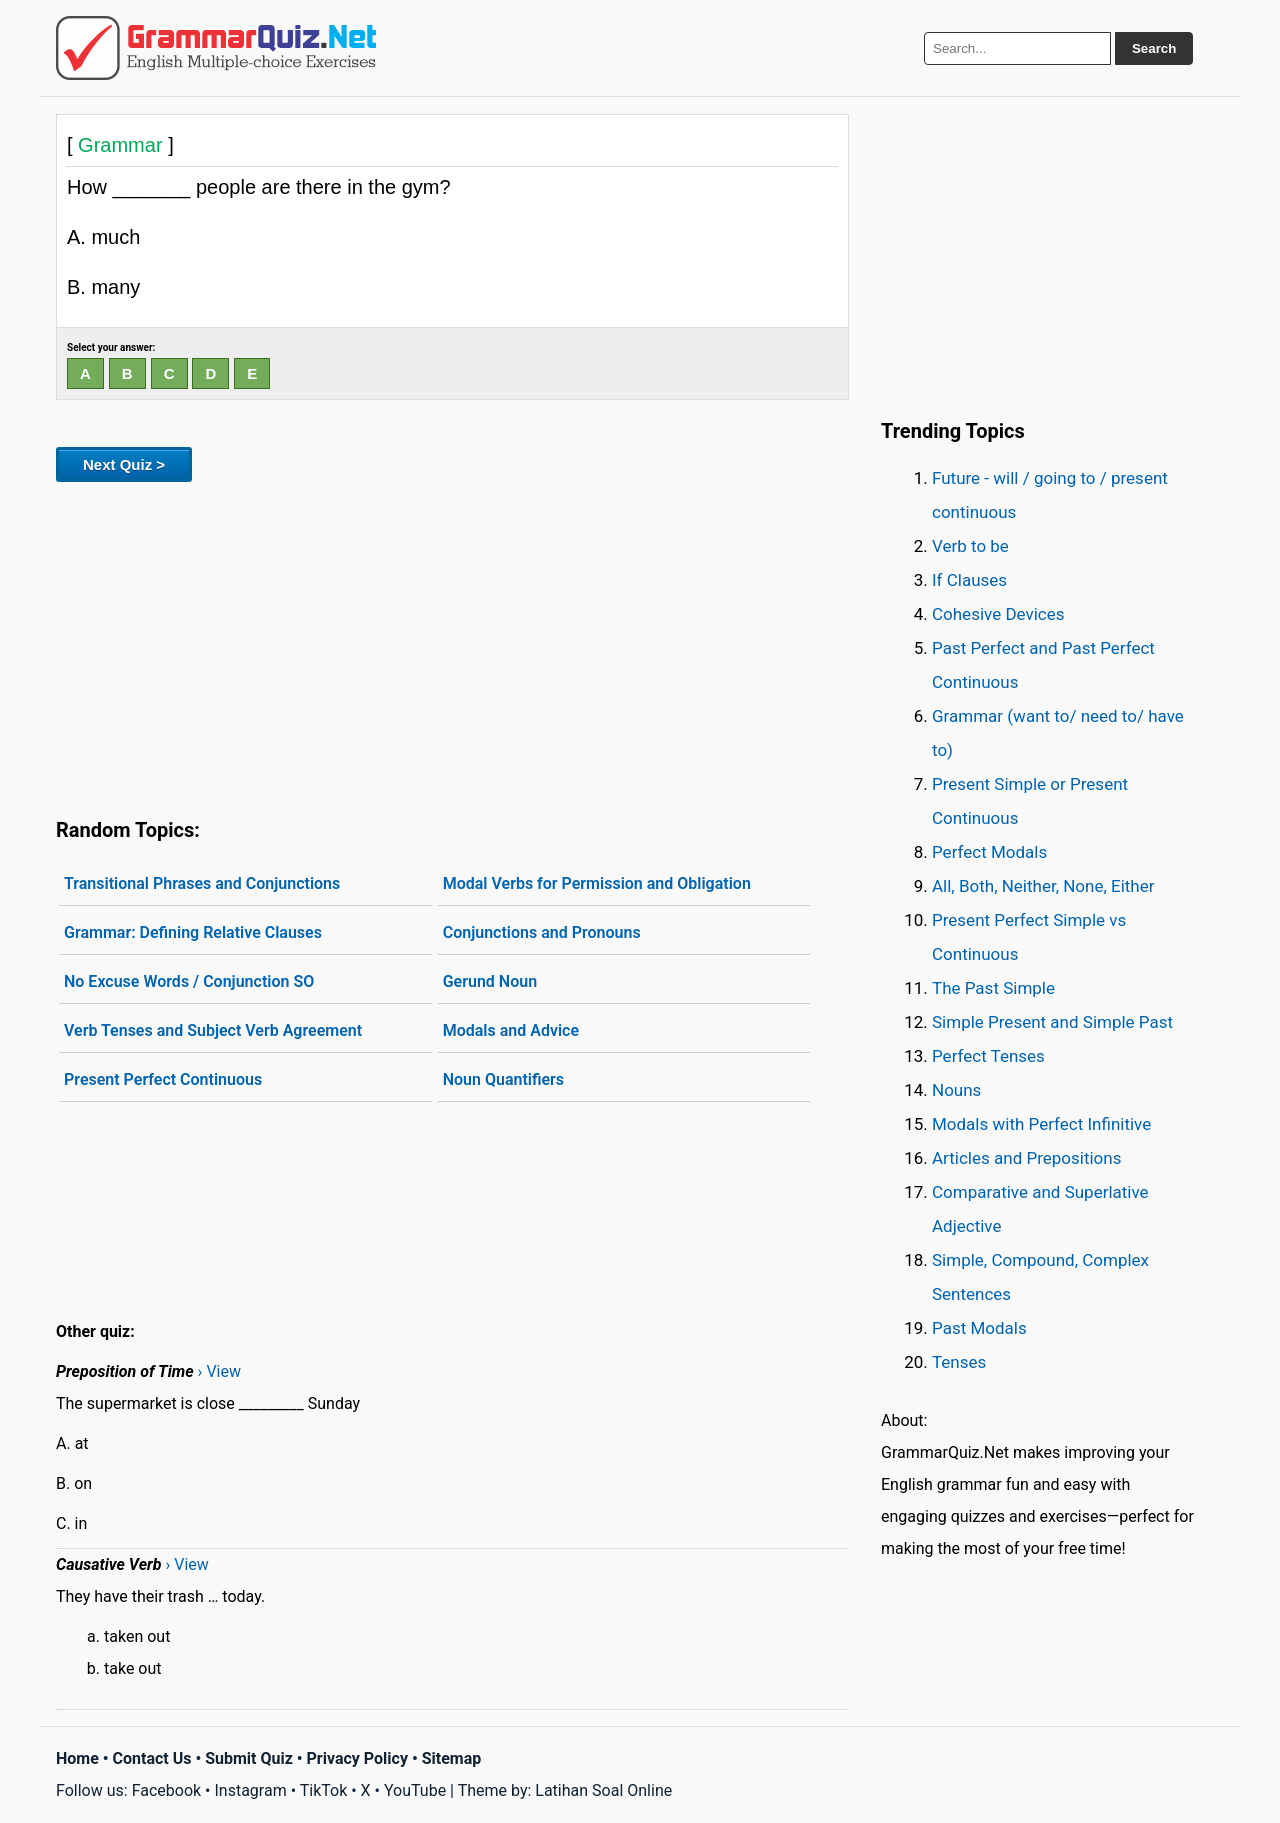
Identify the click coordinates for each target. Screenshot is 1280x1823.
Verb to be (970, 546)
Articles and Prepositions (1026, 1158)
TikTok (324, 1790)
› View (219, 1371)
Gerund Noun (490, 981)
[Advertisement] (452, 646)
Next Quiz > (124, 464)
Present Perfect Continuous (163, 1079)
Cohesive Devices (998, 614)
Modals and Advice (511, 1030)
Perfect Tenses (988, 1056)
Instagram (250, 1790)
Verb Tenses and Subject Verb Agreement (213, 1030)
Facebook (166, 1790)
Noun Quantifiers (503, 1079)
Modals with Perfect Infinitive (1041, 1124)
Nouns (956, 1090)
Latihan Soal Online (603, 1790)
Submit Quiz (249, 1758)
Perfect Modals (989, 852)
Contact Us (152, 1758)
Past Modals (979, 1328)
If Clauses (969, 580)
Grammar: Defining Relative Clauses (193, 932)
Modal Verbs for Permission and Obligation (597, 883)
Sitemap (452, 1758)
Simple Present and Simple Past (1052, 1022)
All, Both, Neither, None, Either (1043, 886)
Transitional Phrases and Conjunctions (202, 883)
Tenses (959, 1362)
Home (77, 1758)
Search (1154, 48)
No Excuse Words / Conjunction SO (189, 981)
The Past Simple (993, 988)
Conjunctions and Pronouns (542, 932)
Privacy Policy (357, 1758)
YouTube (415, 1790)
